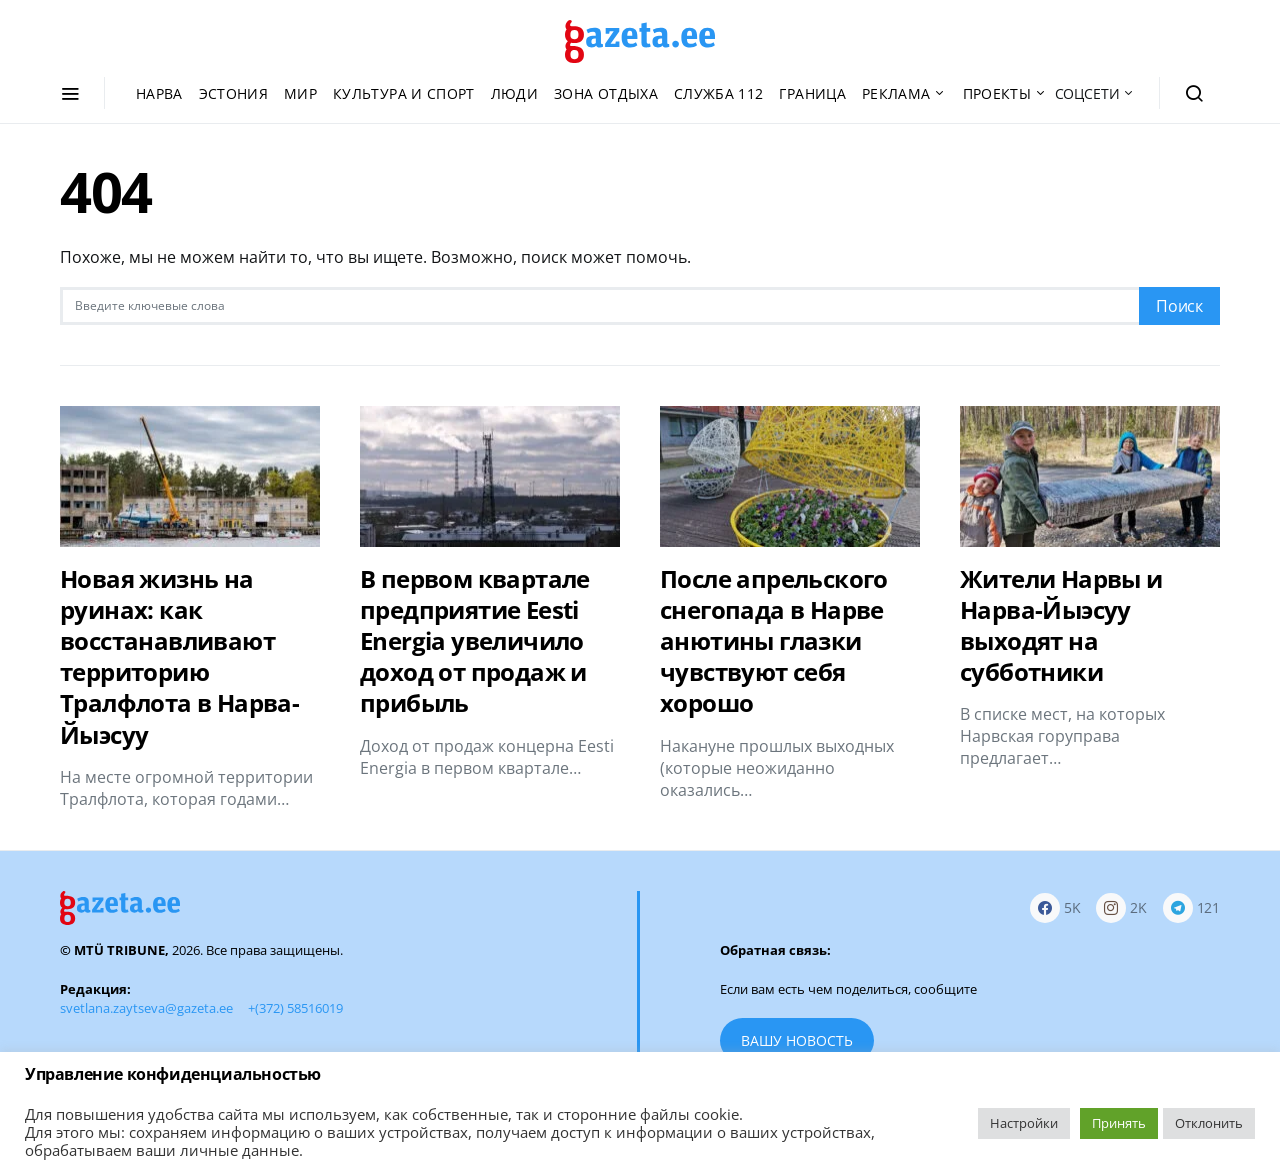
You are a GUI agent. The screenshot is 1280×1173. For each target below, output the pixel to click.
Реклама (896, 93)
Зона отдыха (606, 93)
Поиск (1179, 306)
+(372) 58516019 (295, 1008)
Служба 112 (719, 93)
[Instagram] (1121, 908)
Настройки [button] (1024, 1123)
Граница (812, 93)
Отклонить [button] (1209, 1123)
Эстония (233, 93)
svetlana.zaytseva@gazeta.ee (146, 1008)
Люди (514, 93)
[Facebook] (1055, 908)
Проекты (997, 93)
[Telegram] (1191, 908)
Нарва (159, 93)
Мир (300, 93)
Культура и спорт (404, 93)
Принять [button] (1119, 1123)
